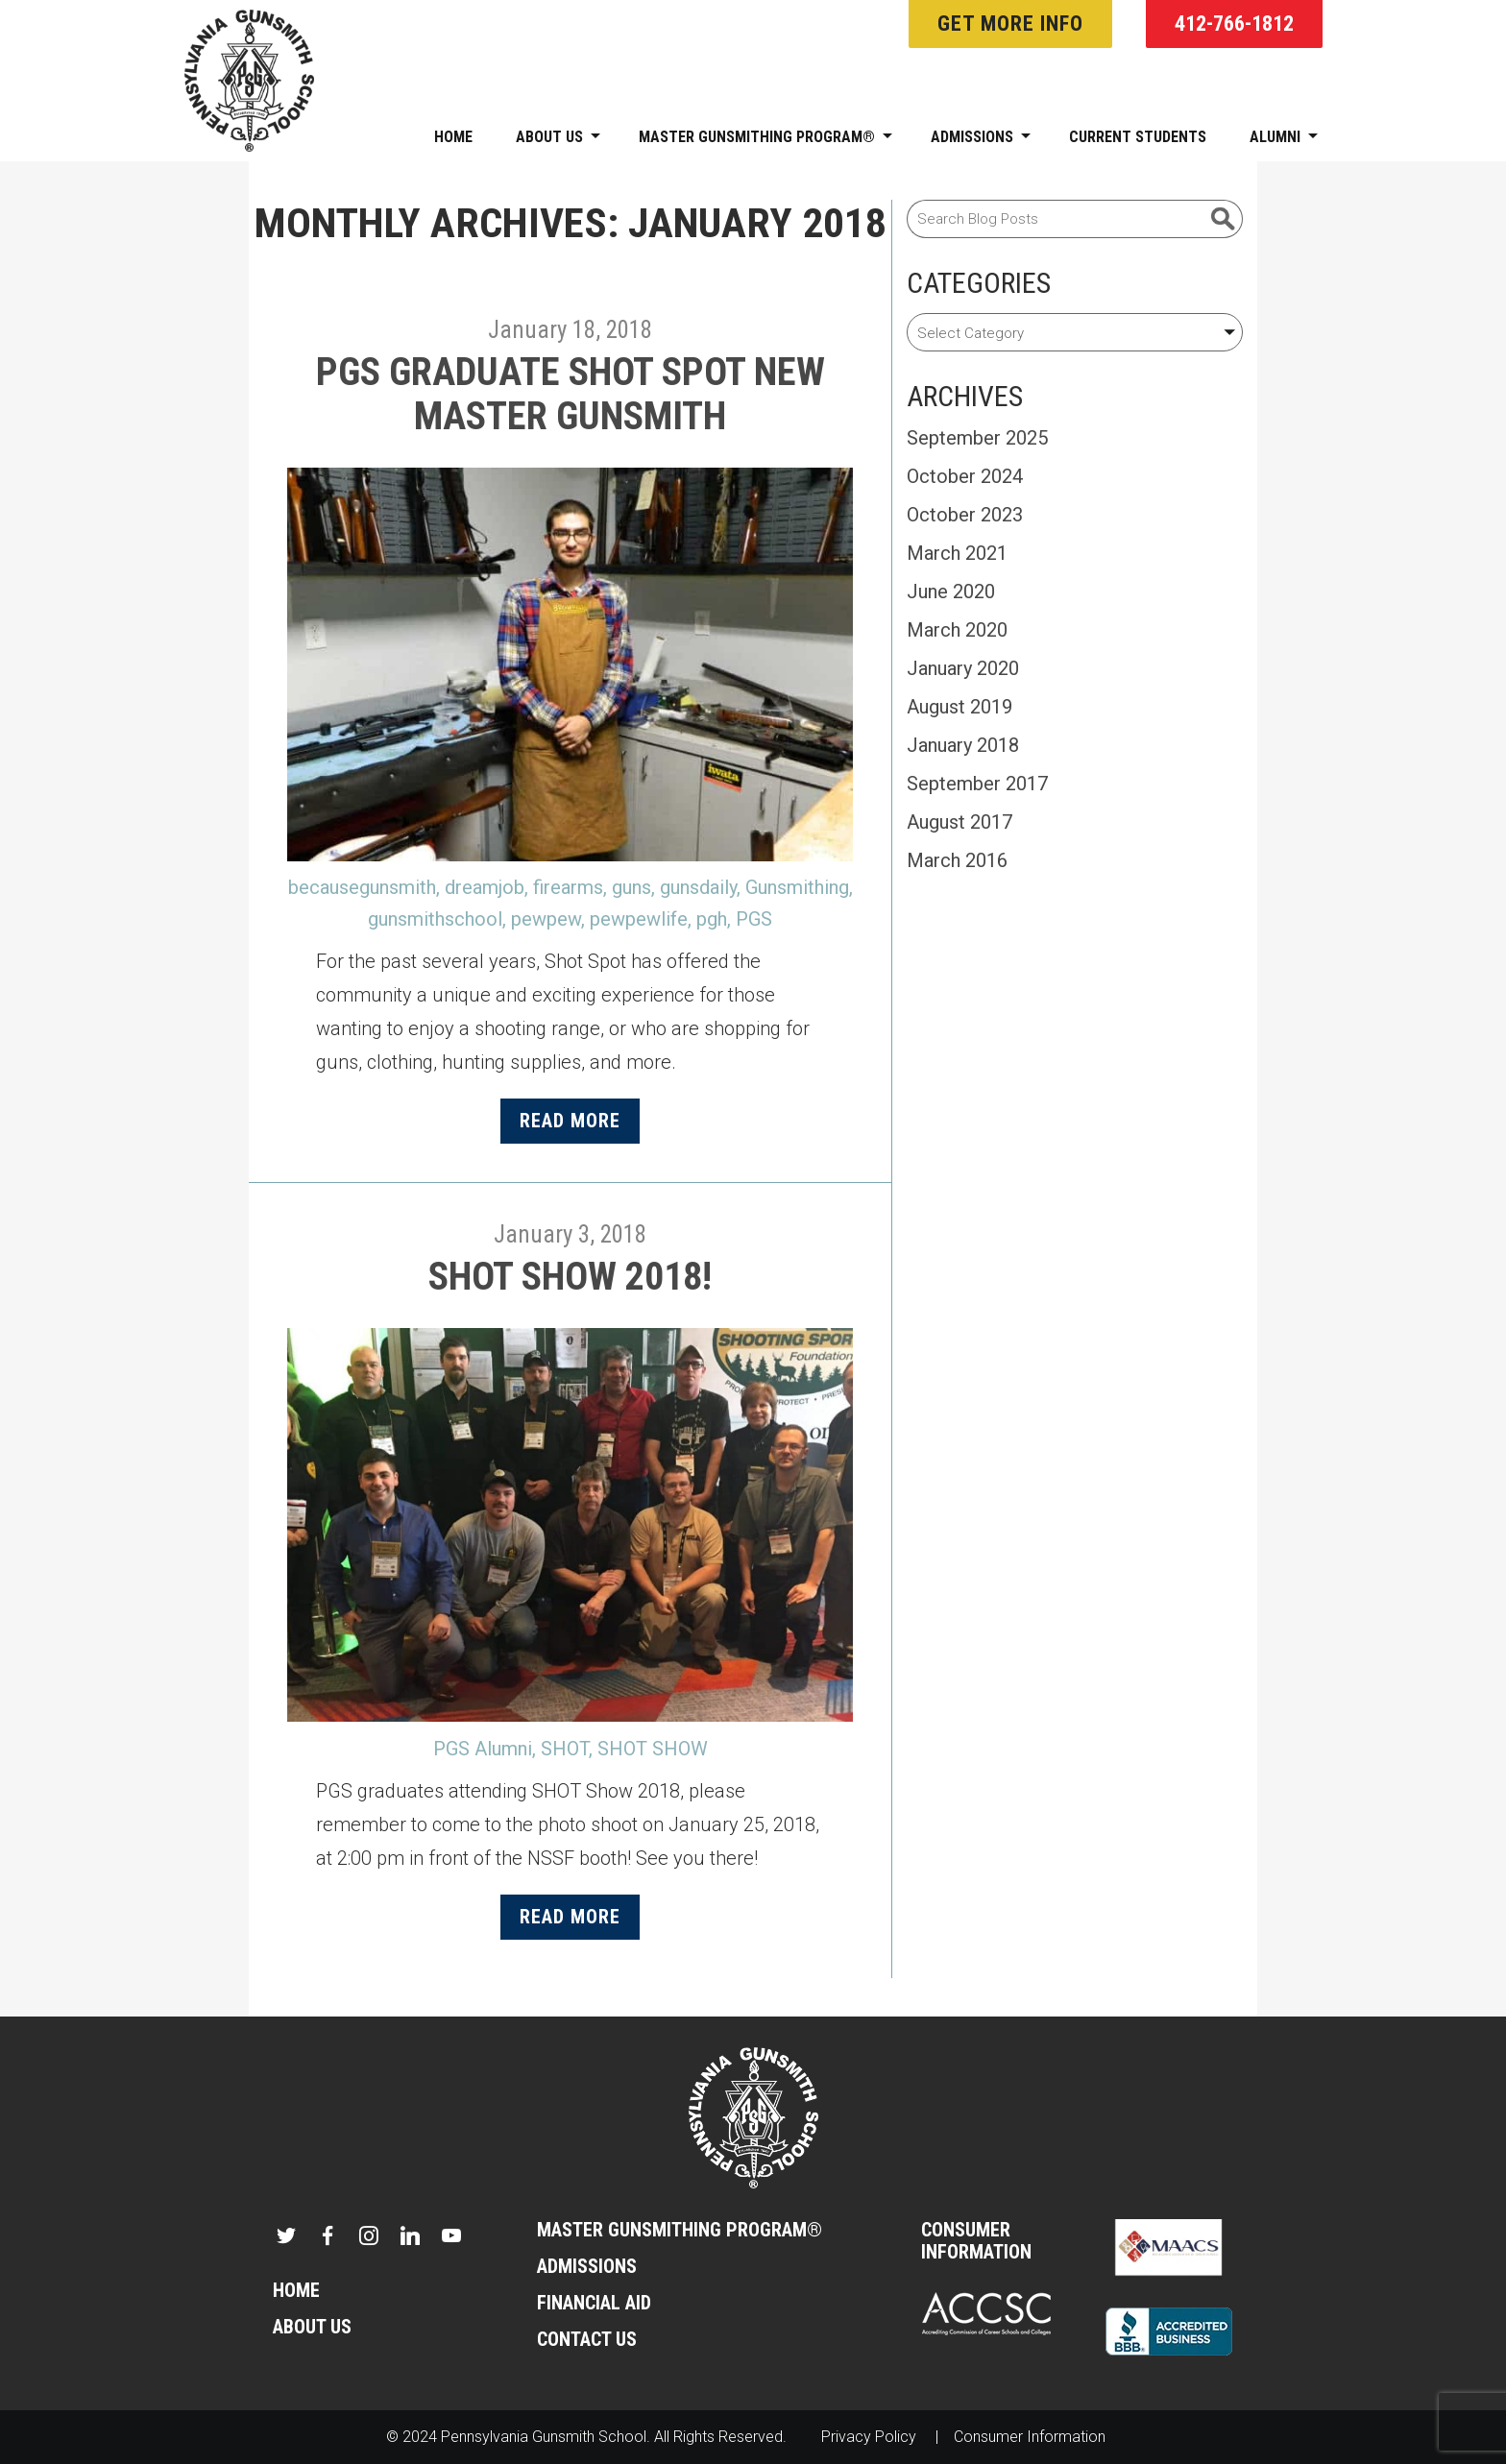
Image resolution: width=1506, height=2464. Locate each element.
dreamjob (484, 887)
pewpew (546, 918)
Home (453, 137)
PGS (754, 918)
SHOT (565, 1748)
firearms (568, 887)
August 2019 (959, 706)
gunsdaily (698, 887)
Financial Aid (594, 2303)
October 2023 (965, 514)
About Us (558, 136)
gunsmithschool (435, 918)
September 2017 (977, 783)
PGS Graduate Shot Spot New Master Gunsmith (570, 394)
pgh (711, 918)
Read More (570, 1120)
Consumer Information (976, 2241)
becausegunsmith (362, 887)
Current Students (1137, 137)
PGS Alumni (482, 1748)
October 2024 (965, 476)
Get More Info (1010, 24)
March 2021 (957, 553)
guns (631, 887)
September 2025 (977, 437)
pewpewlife (639, 918)
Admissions (981, 136)
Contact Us (587, 2340)
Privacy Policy (868, 2437)
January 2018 (963, 745)
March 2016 (957, 860)
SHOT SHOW (652, 1748)
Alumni (1284, 136)
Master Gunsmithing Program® (765, 136)
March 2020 (957, 629)
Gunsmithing (797, 887)
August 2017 (959, 821)
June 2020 (951, 591)
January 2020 (963, 668)
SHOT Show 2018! (570, 1276)
